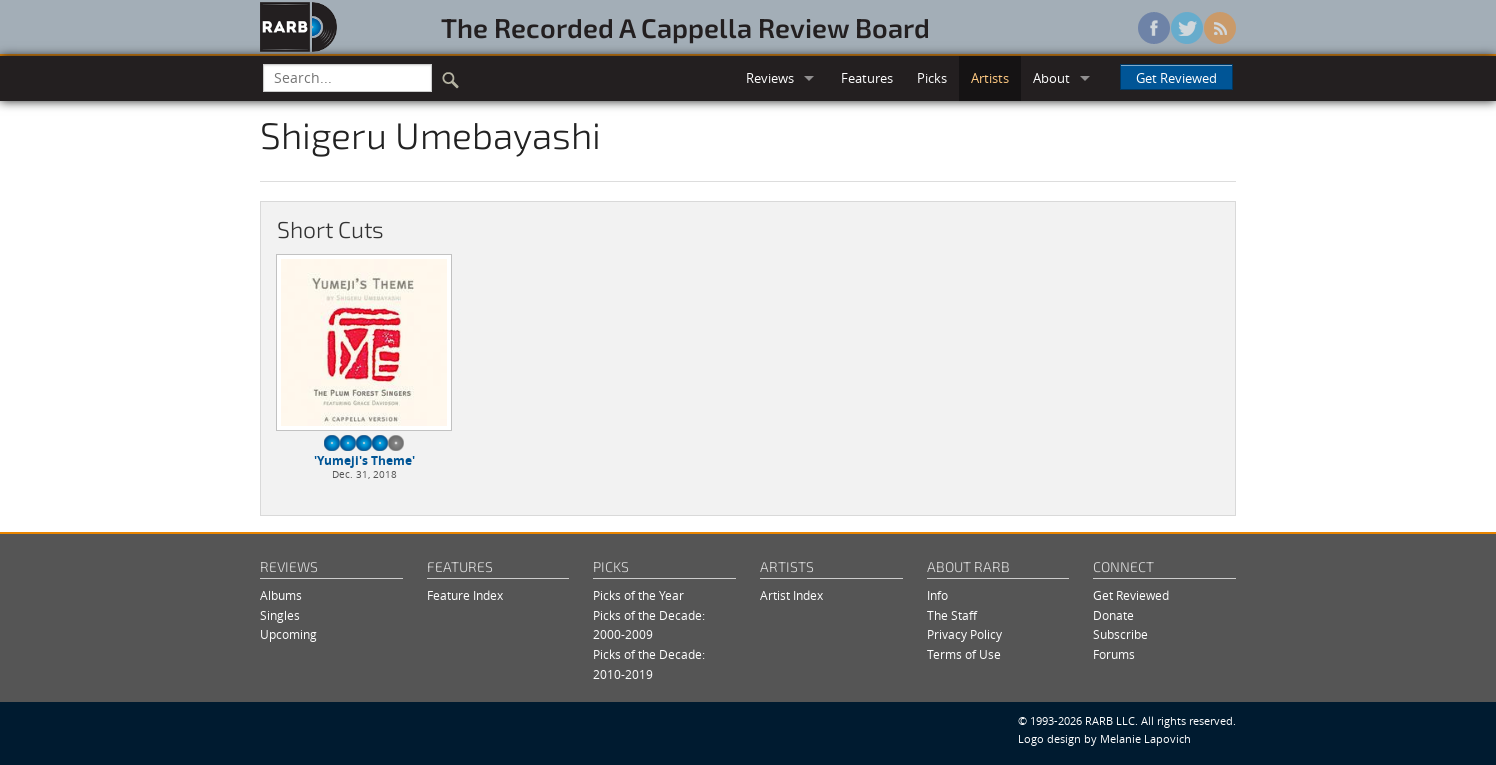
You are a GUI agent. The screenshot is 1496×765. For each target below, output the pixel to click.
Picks (932, 78)
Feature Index (465, 595)
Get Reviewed (1176, 78)
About (1051, 78)
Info (937, 595)
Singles (280, 615)
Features (867, 78)
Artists (990, 78)
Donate (1113, 615)
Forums (1114, 654)
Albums (281, 595)
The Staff (952, 615)
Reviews (770, 78)
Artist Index (791, 595)
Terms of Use (964, 654)
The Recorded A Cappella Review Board (685, 27)
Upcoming (288, 634)
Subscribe (1120, 634)
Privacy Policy (964, 634)
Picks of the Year (638, 595)
